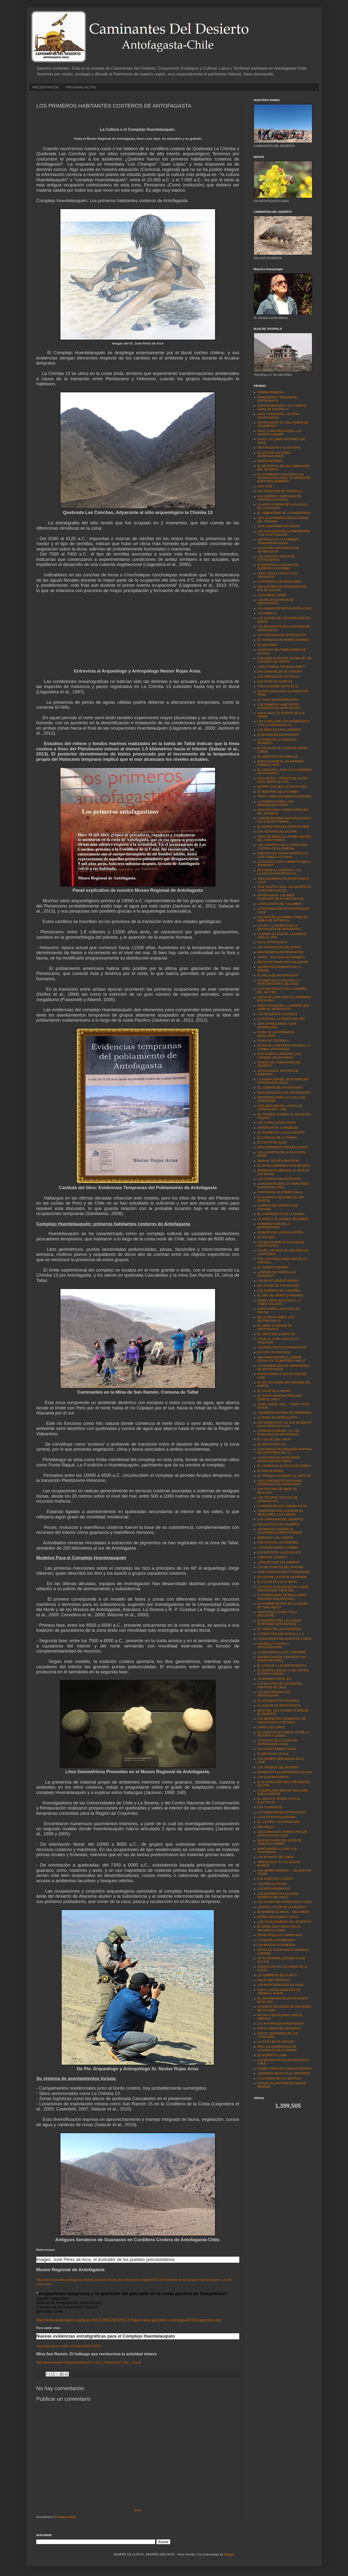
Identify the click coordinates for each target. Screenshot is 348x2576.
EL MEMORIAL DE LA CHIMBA (277, 791)
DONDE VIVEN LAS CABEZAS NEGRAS (284, 2068)
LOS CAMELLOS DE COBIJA (276, 1122)
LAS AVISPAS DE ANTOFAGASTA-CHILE (284, 1902)
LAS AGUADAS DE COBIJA (275, 1857)
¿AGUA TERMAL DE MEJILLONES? (281, 666)
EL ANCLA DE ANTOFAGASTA (277, 975)
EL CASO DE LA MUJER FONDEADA (282, 1665)
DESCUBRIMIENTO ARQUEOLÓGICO (282, 1147)
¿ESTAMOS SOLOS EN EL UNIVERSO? (284, 2073)
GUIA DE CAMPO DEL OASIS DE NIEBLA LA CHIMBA (279, 1842)
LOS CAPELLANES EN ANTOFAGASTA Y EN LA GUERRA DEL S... (283, 723)
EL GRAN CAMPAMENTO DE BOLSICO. (284, 1165)
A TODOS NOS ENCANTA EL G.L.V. (280, 1634)
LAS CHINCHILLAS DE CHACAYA (279, 671)
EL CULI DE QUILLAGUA (273, 1439)
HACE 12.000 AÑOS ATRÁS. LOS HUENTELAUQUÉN (279, 432)
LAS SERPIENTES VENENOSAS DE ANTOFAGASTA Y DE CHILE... (281, 1720)
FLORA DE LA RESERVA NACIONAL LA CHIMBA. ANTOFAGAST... (283, 1047)
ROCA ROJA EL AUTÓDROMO (277, 1542)
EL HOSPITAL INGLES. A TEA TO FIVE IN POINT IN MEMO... (283, 1672)
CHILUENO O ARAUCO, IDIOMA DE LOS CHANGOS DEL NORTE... (284, 660)
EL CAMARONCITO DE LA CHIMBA (280, 1214)
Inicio (137, 2510)
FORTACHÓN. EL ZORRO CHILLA (280, 1192)
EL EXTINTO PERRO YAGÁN (276, 1749)
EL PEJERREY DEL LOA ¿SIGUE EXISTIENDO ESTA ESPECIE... (279, 1622)
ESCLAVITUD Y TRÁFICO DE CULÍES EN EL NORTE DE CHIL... (282, 780)
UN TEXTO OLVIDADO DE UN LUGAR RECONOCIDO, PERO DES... (282, 1588)
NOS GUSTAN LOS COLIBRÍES (278, 1524)
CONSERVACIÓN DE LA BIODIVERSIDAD (273, 1225)
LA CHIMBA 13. (267, 613)
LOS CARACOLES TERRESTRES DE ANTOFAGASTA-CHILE (282, 1833)
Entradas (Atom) (65, 2517)
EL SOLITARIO (267, 645)
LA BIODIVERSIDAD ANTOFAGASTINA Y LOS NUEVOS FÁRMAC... (284, 820)
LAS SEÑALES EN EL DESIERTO (279, 730)
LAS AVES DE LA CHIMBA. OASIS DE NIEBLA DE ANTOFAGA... (282, 918)
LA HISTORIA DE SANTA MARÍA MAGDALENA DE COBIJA (278, 1459)
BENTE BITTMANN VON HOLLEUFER (282, 962)
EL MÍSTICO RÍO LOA (271, 1444)
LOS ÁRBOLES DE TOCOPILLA (278, 676)
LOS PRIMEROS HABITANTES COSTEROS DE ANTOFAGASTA (278, 706)
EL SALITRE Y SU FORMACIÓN (278, 1822)
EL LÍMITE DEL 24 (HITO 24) (276, 1334)
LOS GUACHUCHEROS (273, 1777)
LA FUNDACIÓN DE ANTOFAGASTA (281, 1812)
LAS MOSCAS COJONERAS (276, 1945)
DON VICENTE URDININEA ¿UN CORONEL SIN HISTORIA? (279, 1055)
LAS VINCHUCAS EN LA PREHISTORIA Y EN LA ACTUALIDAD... (283, 533)
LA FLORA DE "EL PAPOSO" (276, 2041)
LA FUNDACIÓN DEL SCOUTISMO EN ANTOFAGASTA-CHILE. (282, 1081)
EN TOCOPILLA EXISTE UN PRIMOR (282, 1577)
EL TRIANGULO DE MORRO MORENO (283, 640)
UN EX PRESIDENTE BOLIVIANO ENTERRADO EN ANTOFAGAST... (280, 1482)
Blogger (229, 2554)
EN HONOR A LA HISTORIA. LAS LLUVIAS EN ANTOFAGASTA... (279, 872)
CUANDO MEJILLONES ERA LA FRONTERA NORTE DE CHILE (278, 982)
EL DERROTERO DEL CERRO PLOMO (283, 826)
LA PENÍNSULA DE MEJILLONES (279, 581)
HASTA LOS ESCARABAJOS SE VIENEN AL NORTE (278, 1991)
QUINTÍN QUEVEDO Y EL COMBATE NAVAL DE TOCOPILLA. (281, 407)
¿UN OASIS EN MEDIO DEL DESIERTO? (284, 1922)
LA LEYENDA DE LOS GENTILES (279, 2078)
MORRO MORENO (269, 461)
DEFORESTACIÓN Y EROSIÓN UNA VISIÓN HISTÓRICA (281, 1658)
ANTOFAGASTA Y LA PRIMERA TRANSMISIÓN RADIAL (278, 541)
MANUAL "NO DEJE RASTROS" (278, 1161)
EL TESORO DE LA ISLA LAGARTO (280, 1132)
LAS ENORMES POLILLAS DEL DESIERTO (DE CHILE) (278, 1895)
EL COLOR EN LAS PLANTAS (277, 1582)
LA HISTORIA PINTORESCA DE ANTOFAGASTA (278, 549)
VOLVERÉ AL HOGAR (271, 1884)
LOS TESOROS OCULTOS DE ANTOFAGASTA (277, 1499)
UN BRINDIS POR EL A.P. (274, 1679)
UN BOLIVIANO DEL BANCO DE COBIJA (284, 1638)
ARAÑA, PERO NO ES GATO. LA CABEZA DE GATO (279, 1302)
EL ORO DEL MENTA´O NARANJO (280, 1295)
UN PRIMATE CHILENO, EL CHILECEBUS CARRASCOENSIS (279, 1531)
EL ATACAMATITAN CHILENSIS (278, 1700)
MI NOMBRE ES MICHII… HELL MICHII (283, 1912)
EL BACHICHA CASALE (273, 1754)
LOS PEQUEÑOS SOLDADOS (277, 1014)
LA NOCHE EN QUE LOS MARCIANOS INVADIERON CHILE (283, 1185)
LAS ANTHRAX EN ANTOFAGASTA (280, 2023)
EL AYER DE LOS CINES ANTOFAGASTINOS (273, 454)
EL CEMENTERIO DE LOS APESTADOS (284, 513)
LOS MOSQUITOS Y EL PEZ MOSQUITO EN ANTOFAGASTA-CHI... (284, 1424)
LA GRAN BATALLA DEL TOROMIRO (281, 1652)
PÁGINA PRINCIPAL (270, 392)
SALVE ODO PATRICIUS (273, 1980)
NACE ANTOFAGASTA (272, 942)
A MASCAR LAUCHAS (272, 1557)
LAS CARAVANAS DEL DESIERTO (280, 1519)
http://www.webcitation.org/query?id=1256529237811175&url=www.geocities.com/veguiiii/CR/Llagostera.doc (129, 2320)
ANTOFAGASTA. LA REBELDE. (278, 1127)
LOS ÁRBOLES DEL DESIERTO (278, 1767)
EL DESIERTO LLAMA (272, 2055)
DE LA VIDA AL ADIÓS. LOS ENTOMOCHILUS (275, 1319)
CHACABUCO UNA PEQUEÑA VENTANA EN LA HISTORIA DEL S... (284, 1451)
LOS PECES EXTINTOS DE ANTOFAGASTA (275, 601)
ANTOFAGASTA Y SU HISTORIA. (279, 447)
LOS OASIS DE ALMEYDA (274, 681)
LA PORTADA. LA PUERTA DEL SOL (281, 1019)
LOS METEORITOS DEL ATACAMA (280, 1567)
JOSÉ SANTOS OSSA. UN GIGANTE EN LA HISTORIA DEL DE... (284, 888)
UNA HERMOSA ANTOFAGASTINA (280, 952)
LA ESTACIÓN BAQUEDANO (276, 1817)
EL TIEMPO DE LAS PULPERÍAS (279, 1629)
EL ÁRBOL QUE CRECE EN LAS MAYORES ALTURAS (279, 1928)
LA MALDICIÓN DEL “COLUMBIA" (279, 904)
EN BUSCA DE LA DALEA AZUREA (280, 1232)
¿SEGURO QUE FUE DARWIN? (278, 1562)
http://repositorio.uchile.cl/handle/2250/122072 (69, 2346)
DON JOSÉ (264, 486)
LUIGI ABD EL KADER (272, 595)
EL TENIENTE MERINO (272, 1267)
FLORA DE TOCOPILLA (273, 1040)
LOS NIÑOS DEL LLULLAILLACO (279, 1552)
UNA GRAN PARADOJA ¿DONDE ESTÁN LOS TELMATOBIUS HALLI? (281, 1359)
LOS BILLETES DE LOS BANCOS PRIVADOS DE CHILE (279, 1685)
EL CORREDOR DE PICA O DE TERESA (284, 1466)
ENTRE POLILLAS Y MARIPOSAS (279, 1935)
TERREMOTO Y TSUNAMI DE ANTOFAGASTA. (277, 399)
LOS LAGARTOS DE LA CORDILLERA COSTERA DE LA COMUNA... (282, 846)
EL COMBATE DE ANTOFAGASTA (279, 1087)
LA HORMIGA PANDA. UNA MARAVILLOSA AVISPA (275, 803)
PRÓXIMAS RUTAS (81, 87)
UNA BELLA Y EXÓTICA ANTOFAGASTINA (273, 1645)
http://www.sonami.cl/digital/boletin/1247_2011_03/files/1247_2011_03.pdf (88, 2362)
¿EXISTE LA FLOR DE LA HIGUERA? (282, 1907)
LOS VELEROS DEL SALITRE (277, 831)
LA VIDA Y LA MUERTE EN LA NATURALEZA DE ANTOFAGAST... (280, 927)
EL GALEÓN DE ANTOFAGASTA (278, 1705)
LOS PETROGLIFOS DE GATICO (279, 947)
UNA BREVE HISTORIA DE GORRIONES (284, 1412)
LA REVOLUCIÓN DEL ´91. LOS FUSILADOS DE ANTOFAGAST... (279, 1432)
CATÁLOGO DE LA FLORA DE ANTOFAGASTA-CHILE (277, 1742)
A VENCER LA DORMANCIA (276, 1940)
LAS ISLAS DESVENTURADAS (277, 1280)
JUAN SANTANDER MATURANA (278, 526)
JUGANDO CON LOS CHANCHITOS (281, 1347)
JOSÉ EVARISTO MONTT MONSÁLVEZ (283, 1572)
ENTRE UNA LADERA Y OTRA (277, 1917)
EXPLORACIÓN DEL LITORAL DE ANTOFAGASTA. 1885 (279, 1107)
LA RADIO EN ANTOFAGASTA (277, 1417)
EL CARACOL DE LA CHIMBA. (277, 1137)
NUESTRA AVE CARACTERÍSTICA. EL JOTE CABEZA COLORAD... (282, 855)
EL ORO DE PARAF (270, 1471)
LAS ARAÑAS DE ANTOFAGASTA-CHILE (284, 608)
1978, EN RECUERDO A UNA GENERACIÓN (276, 1025)
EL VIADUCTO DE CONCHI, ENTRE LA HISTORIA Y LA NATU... (283, 1734)
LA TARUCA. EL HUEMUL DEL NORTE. (283, 1219)
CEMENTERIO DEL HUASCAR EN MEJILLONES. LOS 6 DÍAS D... (280, 1512)
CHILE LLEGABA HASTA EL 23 (277, 686)
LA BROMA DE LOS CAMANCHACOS (282, 1506)
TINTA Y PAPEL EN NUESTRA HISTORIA (284, 796)
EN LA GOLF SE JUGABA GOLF (278, 1285)
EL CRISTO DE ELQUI (272, 1142)
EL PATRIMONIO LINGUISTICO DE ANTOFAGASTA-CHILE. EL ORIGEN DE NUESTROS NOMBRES (283, 478)
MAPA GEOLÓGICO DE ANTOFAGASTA (283, 1092)
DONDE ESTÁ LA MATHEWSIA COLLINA (284, 1772)
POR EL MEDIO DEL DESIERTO (278, 2028)
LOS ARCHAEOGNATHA (273, 1888)
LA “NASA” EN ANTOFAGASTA (277, 700)
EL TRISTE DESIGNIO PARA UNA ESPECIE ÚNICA (279, 1397)
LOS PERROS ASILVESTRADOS (279, 1179)
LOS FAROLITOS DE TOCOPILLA (279, 491)
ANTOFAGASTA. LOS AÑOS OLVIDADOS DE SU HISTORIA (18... (281, 897)
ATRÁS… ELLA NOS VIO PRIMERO (281, 957)
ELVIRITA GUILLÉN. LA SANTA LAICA (282, 786)
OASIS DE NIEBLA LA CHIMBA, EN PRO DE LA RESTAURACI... (284, 838)
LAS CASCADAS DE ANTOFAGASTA (281, 635)
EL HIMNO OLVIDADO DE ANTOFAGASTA (274, 1327)
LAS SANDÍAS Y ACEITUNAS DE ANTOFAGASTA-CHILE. (279, 498)
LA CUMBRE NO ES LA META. (277, 1975)
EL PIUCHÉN (266, 1237)
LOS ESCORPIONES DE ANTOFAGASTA (273, 1693)
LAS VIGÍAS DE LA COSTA (275, 1879)
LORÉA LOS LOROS (271, 1727)
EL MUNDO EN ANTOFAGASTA (278, 735)
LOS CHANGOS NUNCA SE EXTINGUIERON (275, 558)
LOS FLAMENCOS (269, 1807)
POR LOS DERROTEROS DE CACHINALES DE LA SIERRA (277, 2048)
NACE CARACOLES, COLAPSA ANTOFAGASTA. (278, 415)
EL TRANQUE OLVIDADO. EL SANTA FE (284, 1476)
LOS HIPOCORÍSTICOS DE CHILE (280, 1985)
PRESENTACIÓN (45, 87)
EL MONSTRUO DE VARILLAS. (278, 756)
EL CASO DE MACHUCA (273, 1352)
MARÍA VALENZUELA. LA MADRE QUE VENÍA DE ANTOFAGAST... (283, 1007)
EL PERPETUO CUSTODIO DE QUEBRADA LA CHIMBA (277, 566)
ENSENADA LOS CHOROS (275, 1537)
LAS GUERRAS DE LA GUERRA (278, 1290)
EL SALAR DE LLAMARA (273, 1391)
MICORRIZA (265, 1827)
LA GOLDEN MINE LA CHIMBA (277, 1547)
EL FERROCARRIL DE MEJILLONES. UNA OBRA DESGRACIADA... (282, 1597)
